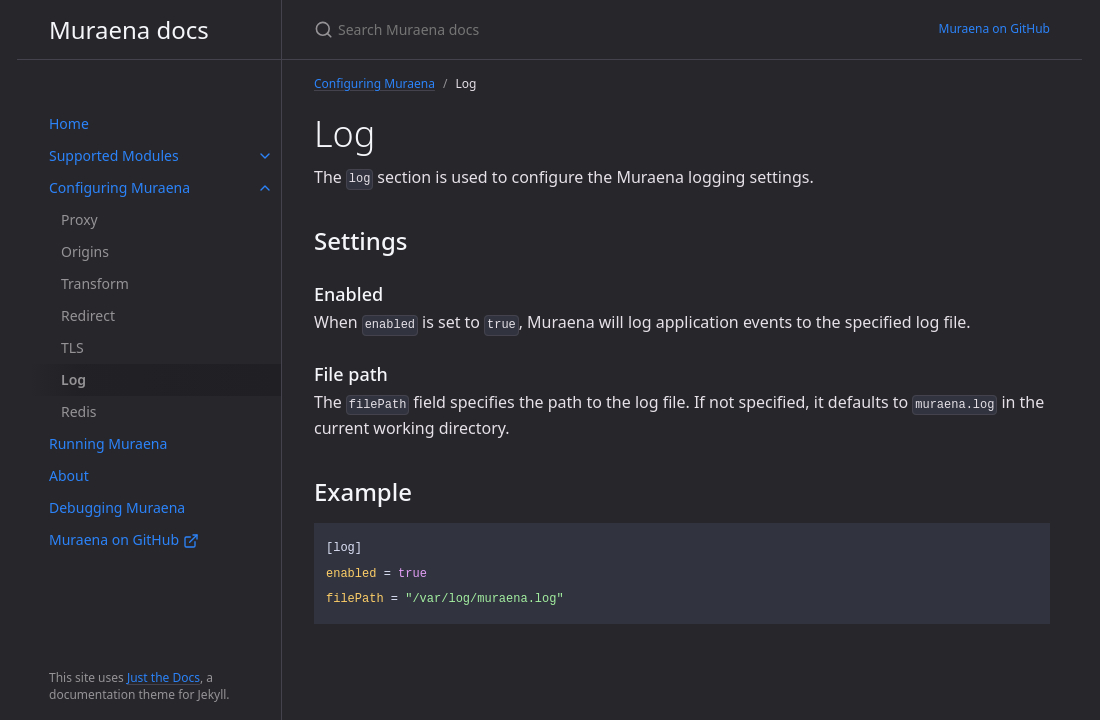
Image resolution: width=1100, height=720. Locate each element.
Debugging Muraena (117, 507)
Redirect (88, 315)
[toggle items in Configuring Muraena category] (265, 188)
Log (73, 379)
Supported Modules (114, 155)
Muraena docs (129, 29)
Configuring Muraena (119, 187)
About (69, 475)
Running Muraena (108, 443)
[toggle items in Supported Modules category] (265, 156)
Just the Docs (163, 677)
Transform (95, 283)
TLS (72, 347)
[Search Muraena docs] (550, 29)
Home (69, 123)
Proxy (79, 219)
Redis (79, 411)
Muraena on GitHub (124, 539)
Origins (85, 251)
